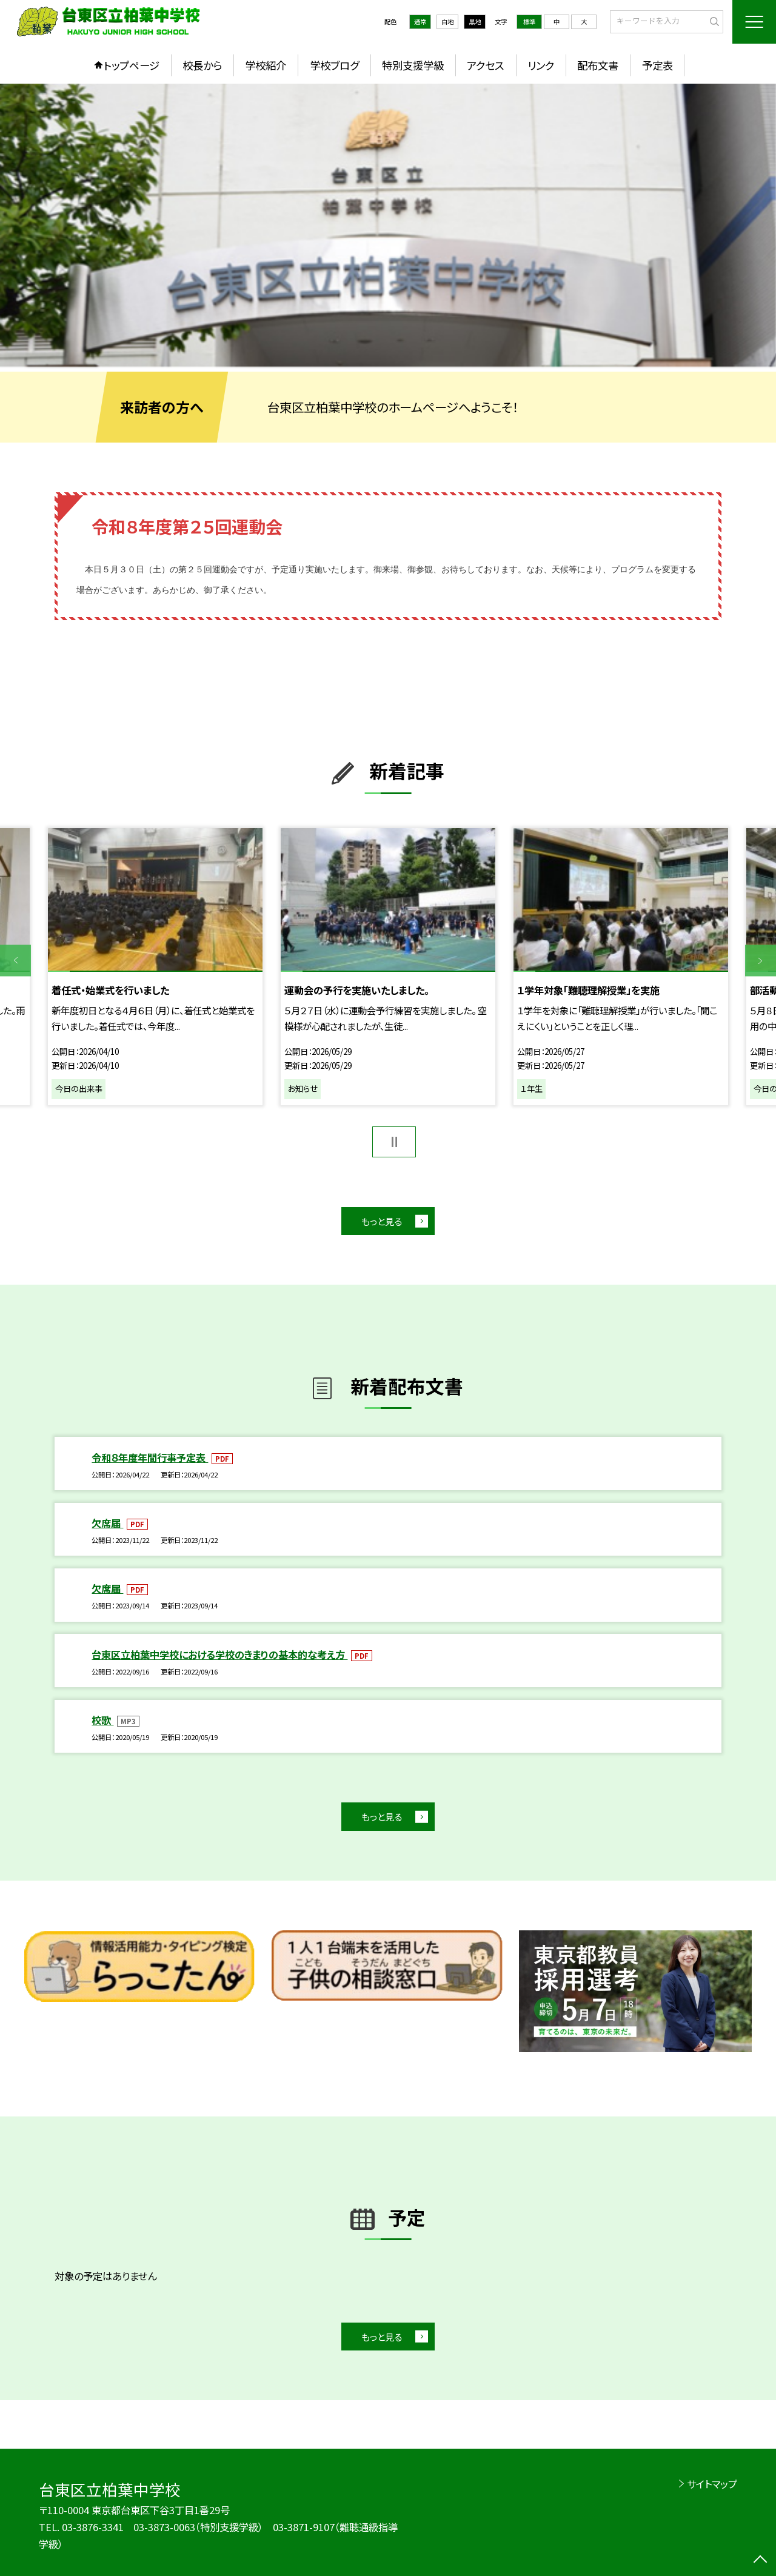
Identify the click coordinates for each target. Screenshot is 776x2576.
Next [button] (760, 960)
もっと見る (381, 1221)
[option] (388, 225)
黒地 (475, 21)
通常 (420, 21)
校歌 (102, 1720)
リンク (540, 65)
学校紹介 (265, 65)
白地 (447, 21)
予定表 (657, 65)
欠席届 (107, 1523)
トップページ (131, 65)
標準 (529, 21)
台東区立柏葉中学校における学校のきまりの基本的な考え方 (219, 1654)
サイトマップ (712, 2484)
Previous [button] (15, 960)
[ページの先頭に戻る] (760, 2560)
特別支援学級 (413, 65)
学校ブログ (334, 65)
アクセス (485, 65)
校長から (202, 65)
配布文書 (597, 65)
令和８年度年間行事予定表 (150, 1457)
